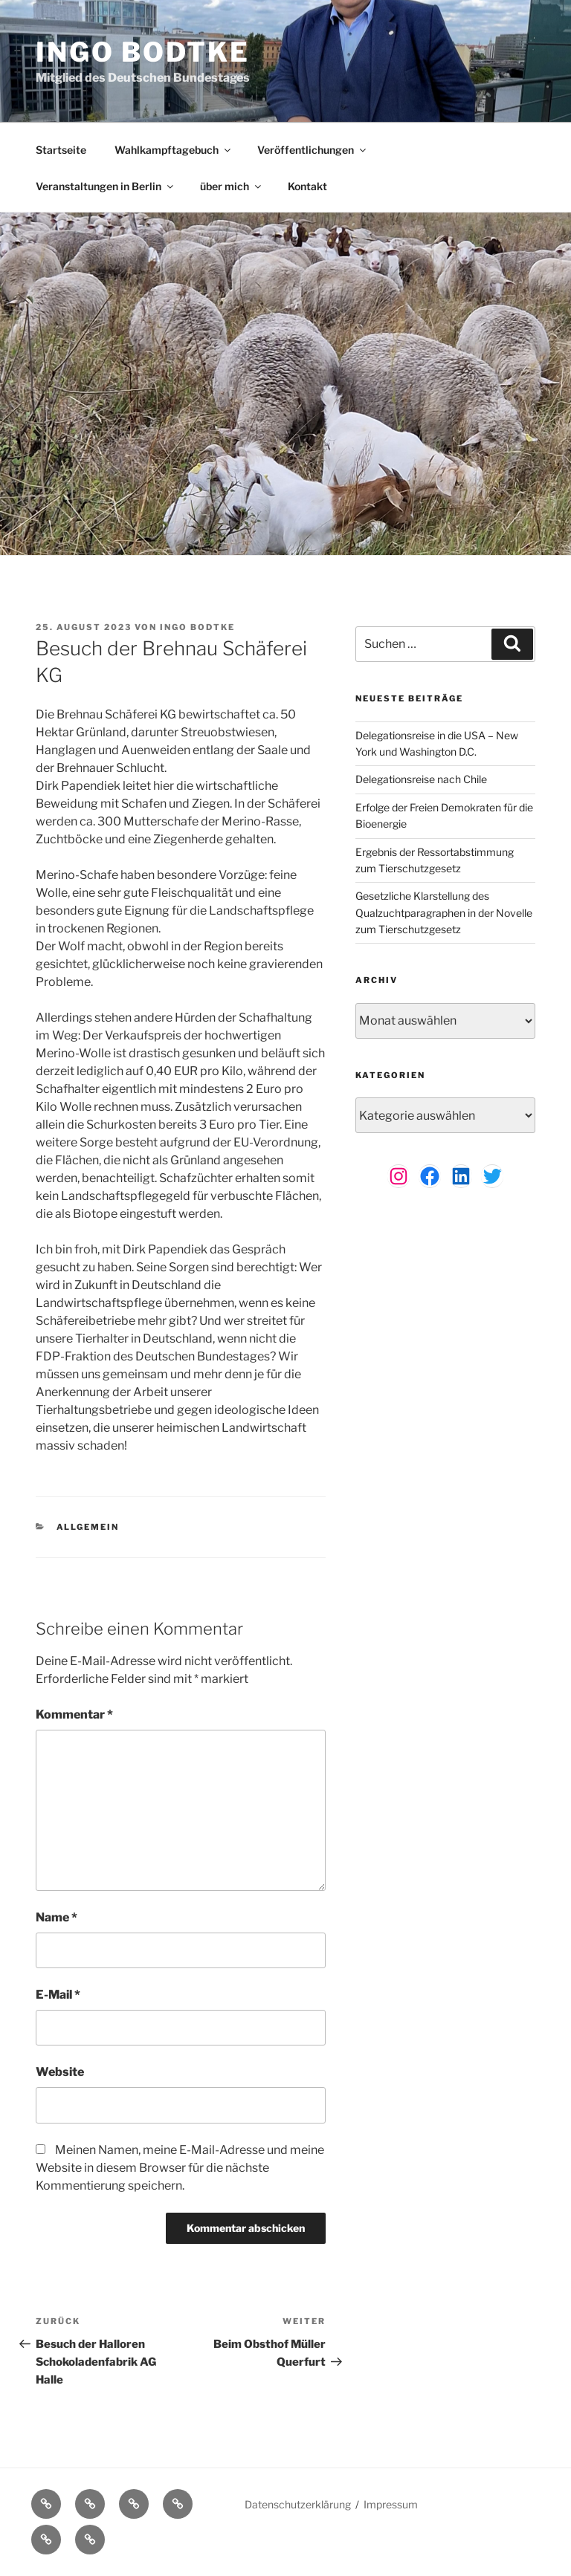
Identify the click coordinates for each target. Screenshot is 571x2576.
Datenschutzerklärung (298, 2504)
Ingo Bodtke (143, 52)
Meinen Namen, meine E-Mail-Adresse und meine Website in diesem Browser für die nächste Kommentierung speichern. (180, 2168)
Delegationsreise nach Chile (421, 779)
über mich (231, 186)
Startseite (61, 149)
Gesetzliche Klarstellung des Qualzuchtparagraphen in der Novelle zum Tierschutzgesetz (443, 912)
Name (56, 1917)
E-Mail (58, 1995)
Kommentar (74, 1714)
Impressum (391, 2504)
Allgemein (88, 1527)
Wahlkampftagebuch (173, 149)
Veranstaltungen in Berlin (105, 186)
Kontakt (307, 186)
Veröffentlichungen (312, 149)
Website (60, 2072)
